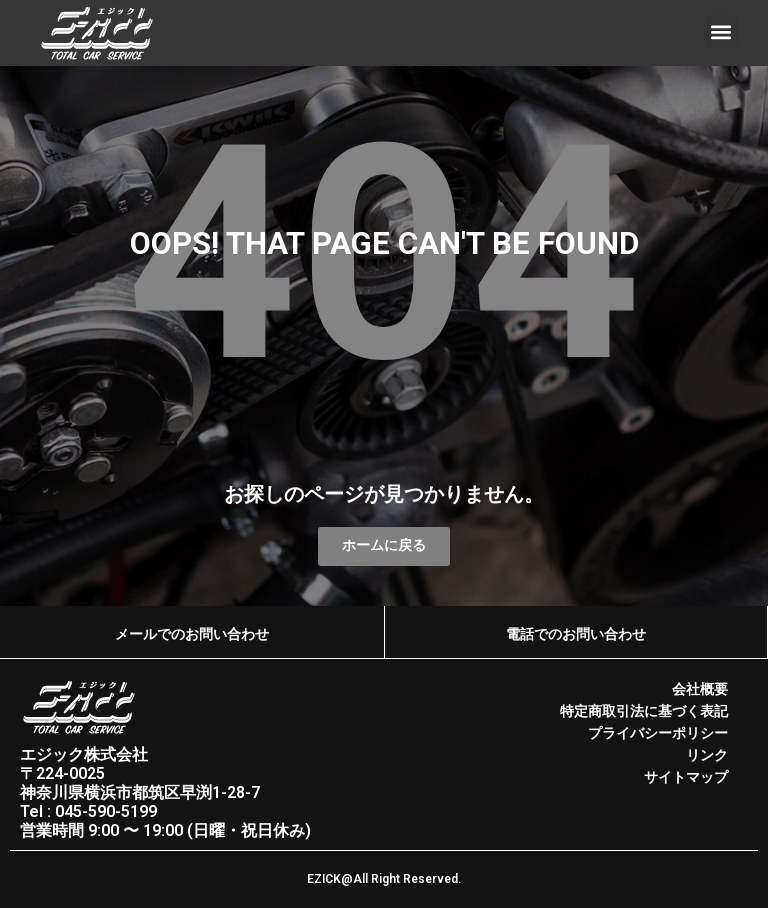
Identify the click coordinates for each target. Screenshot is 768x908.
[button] (721, 31)
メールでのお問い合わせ (192, 634)
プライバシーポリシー (658, 733)
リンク (707, 755)
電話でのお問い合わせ (576, 634)
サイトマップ (686, 777)
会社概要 (700, 690)
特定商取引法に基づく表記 (644, 712)
